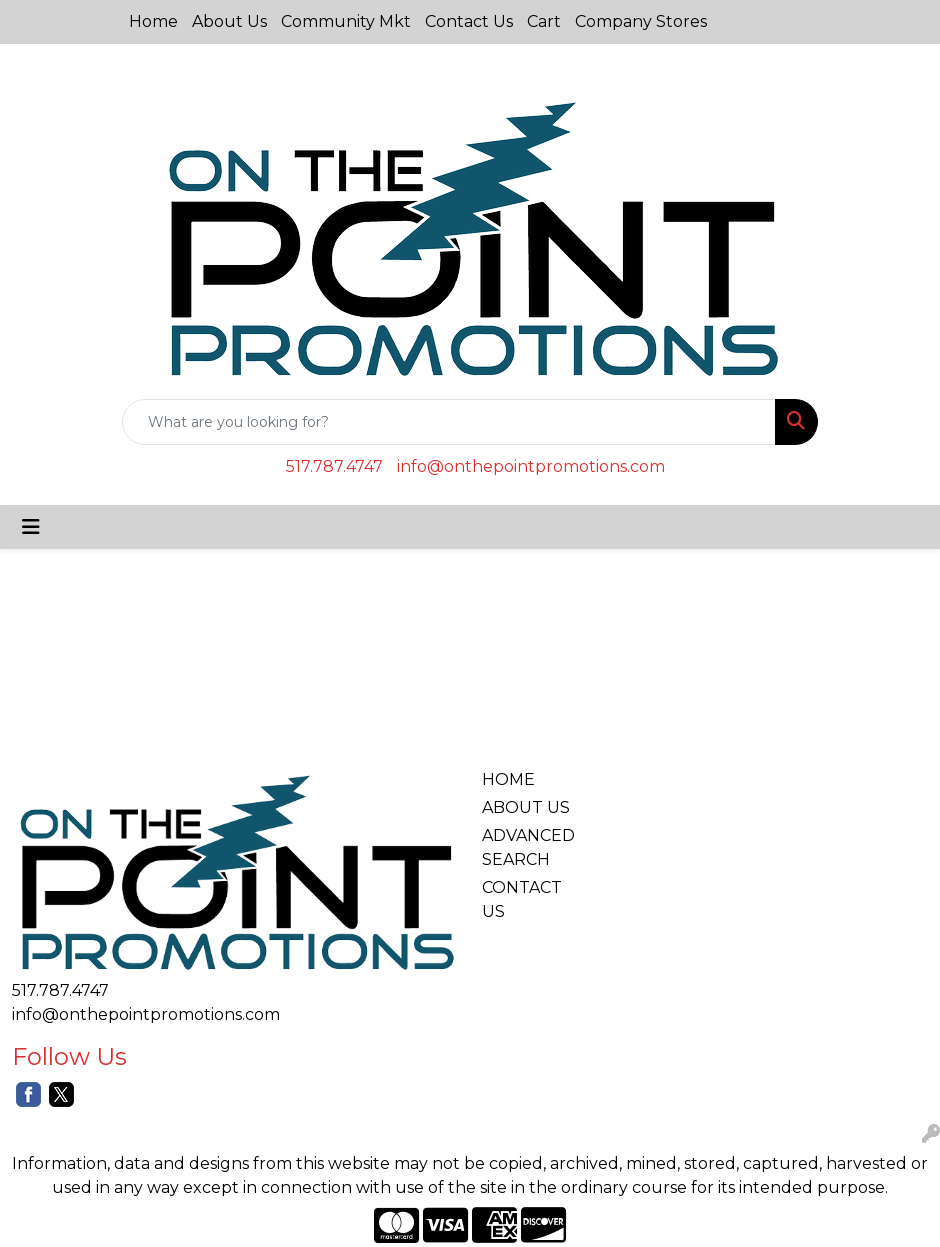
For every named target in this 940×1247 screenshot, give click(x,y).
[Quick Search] (449, 422)
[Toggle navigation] (31, 527)
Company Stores (641, 21)
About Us (229, 21)
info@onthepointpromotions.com (531, 466)
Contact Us (469, 21)
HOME (508, 779)
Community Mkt (346, 21)
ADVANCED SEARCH (528, 847)
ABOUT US (526, 807)
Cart (544, 21)
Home (153, 21)
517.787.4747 (334, 466)
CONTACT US (522, 899)
